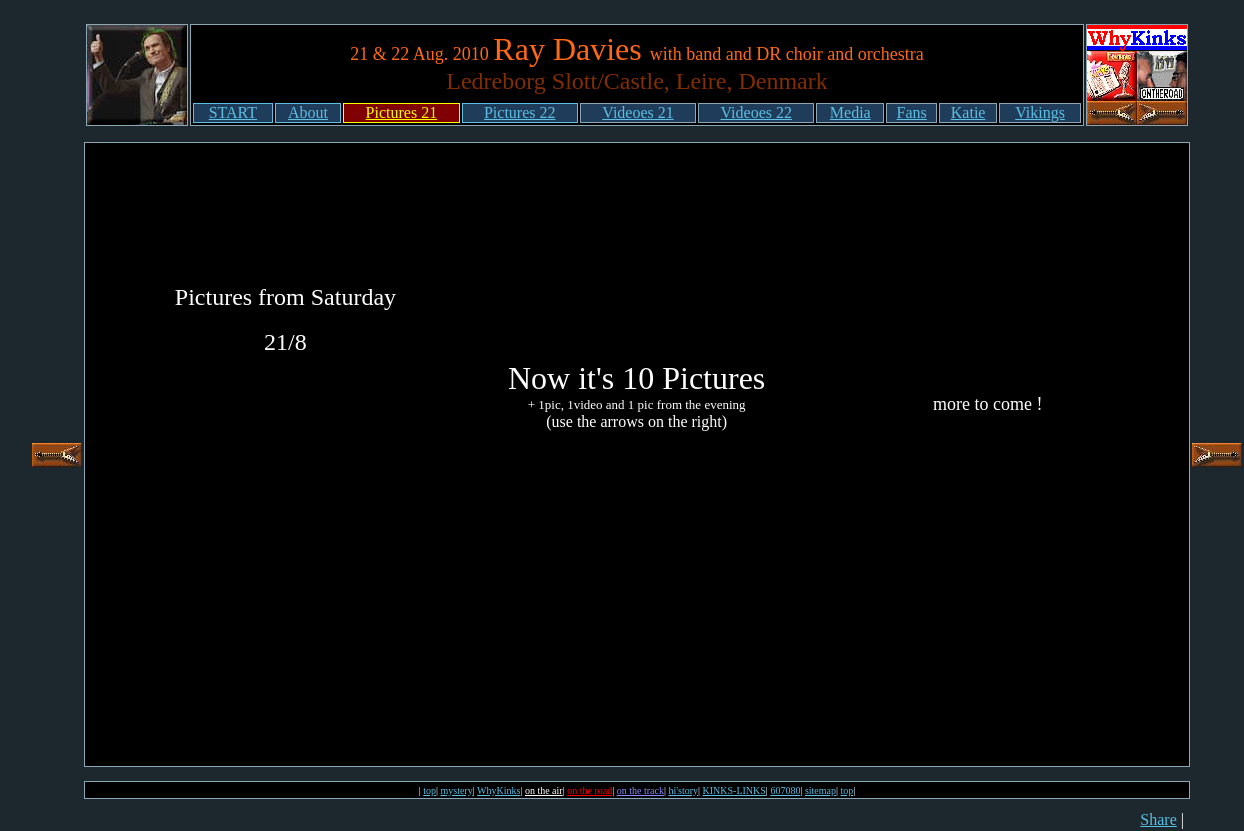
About (308, 112)
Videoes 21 (637, 112)
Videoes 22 (756, 112)
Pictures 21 (402, 112)
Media (850, 112)
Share (1158, 819)
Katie (968, 112)
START (233, 112)
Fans (912, 112)
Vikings (1040, 112)
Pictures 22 (520, 112)
